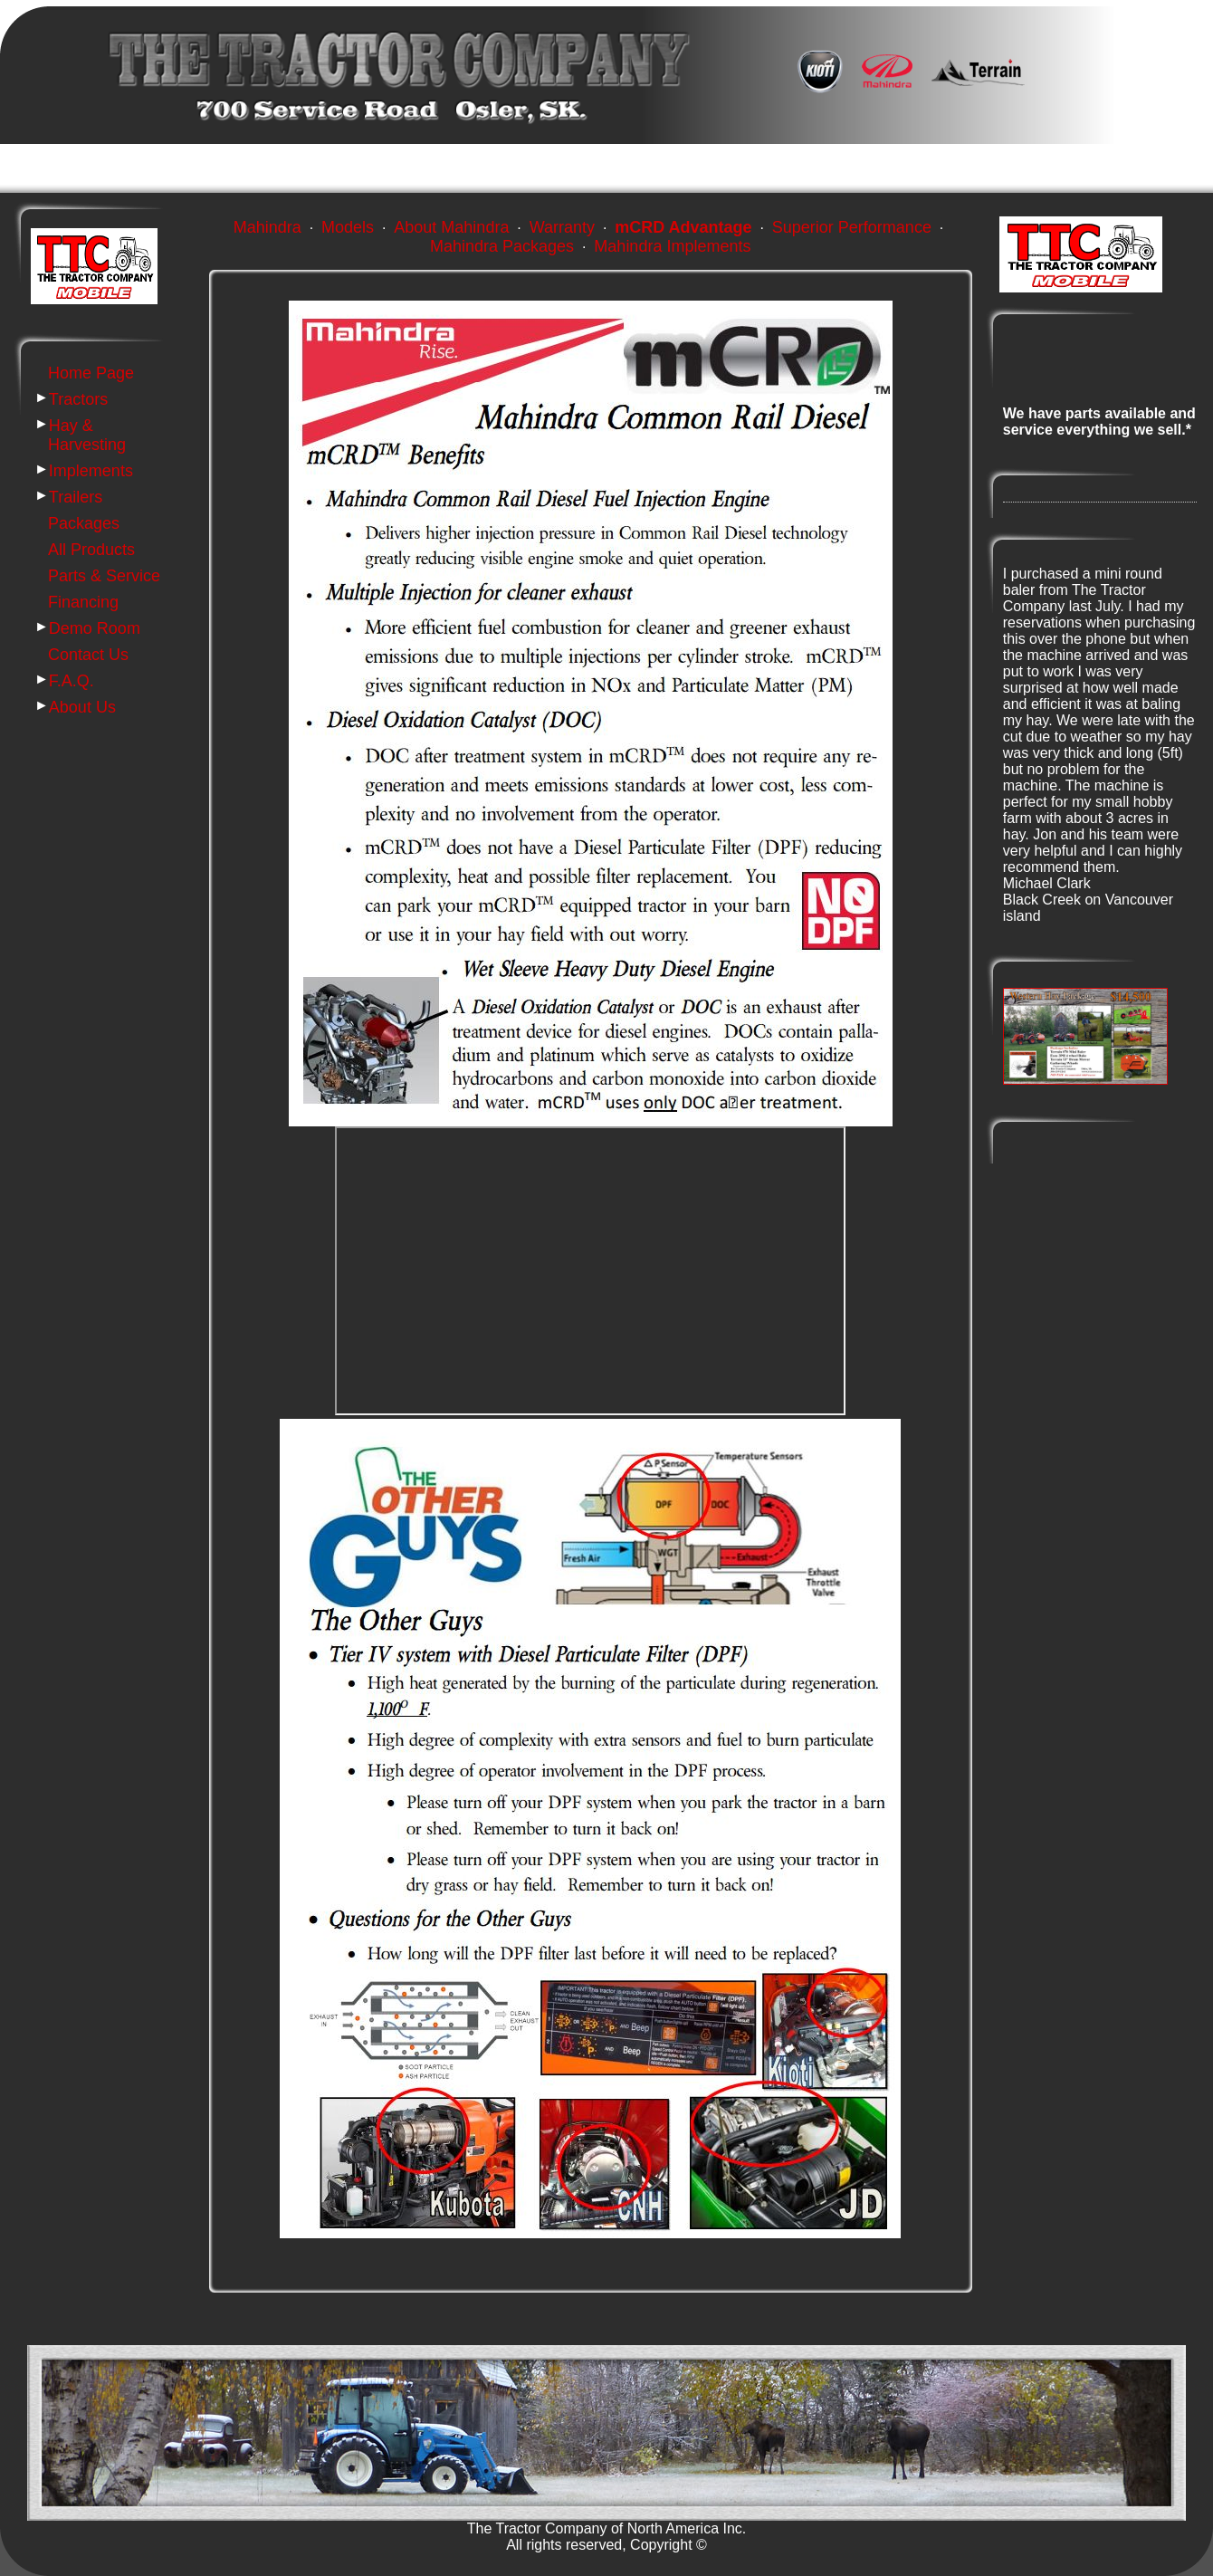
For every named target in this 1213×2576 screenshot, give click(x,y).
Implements (91, 471)
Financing (83, 602)
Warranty (562, 227)
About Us (82, 707)
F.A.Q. (71, 681)
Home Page (91, 373)
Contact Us (88, 655)
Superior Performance (851, 227)
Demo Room (94, 628)
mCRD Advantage (683, 227)
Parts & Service (104, 576)
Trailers (75, 497)
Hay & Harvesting (87, 435)
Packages (83, 523)
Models (347, 227)
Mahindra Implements (672, 246)
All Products (91, 550)
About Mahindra (451, 227)
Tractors (78, 399)
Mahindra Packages (502, 246)
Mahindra (267, 227)
